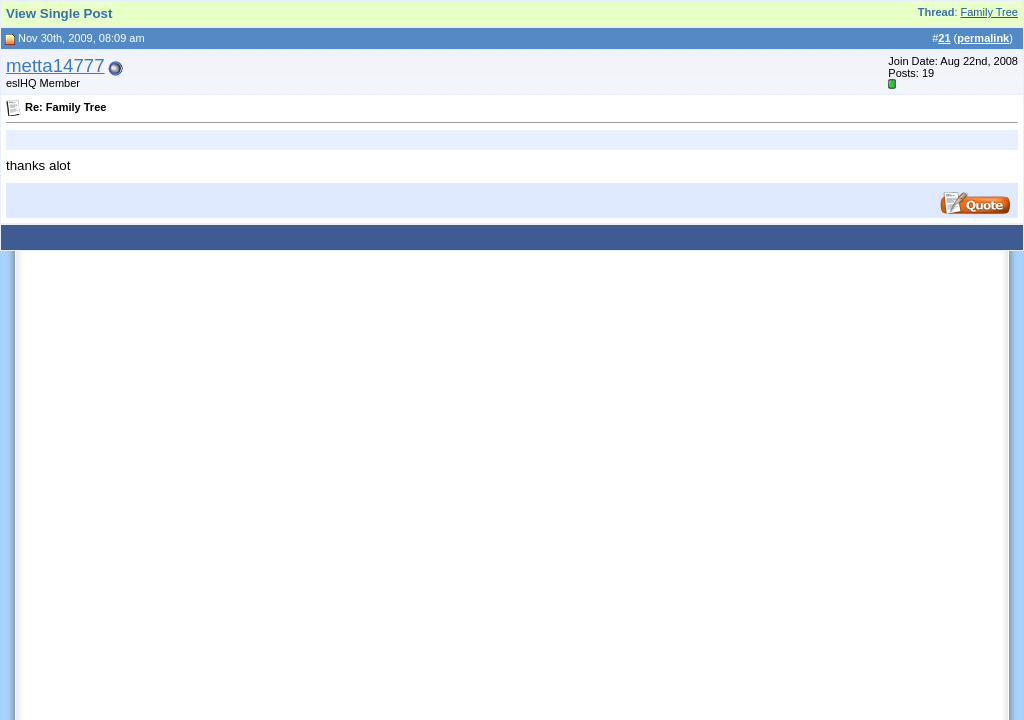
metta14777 (55, 65)
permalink (983, 38)
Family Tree (989, 12)
